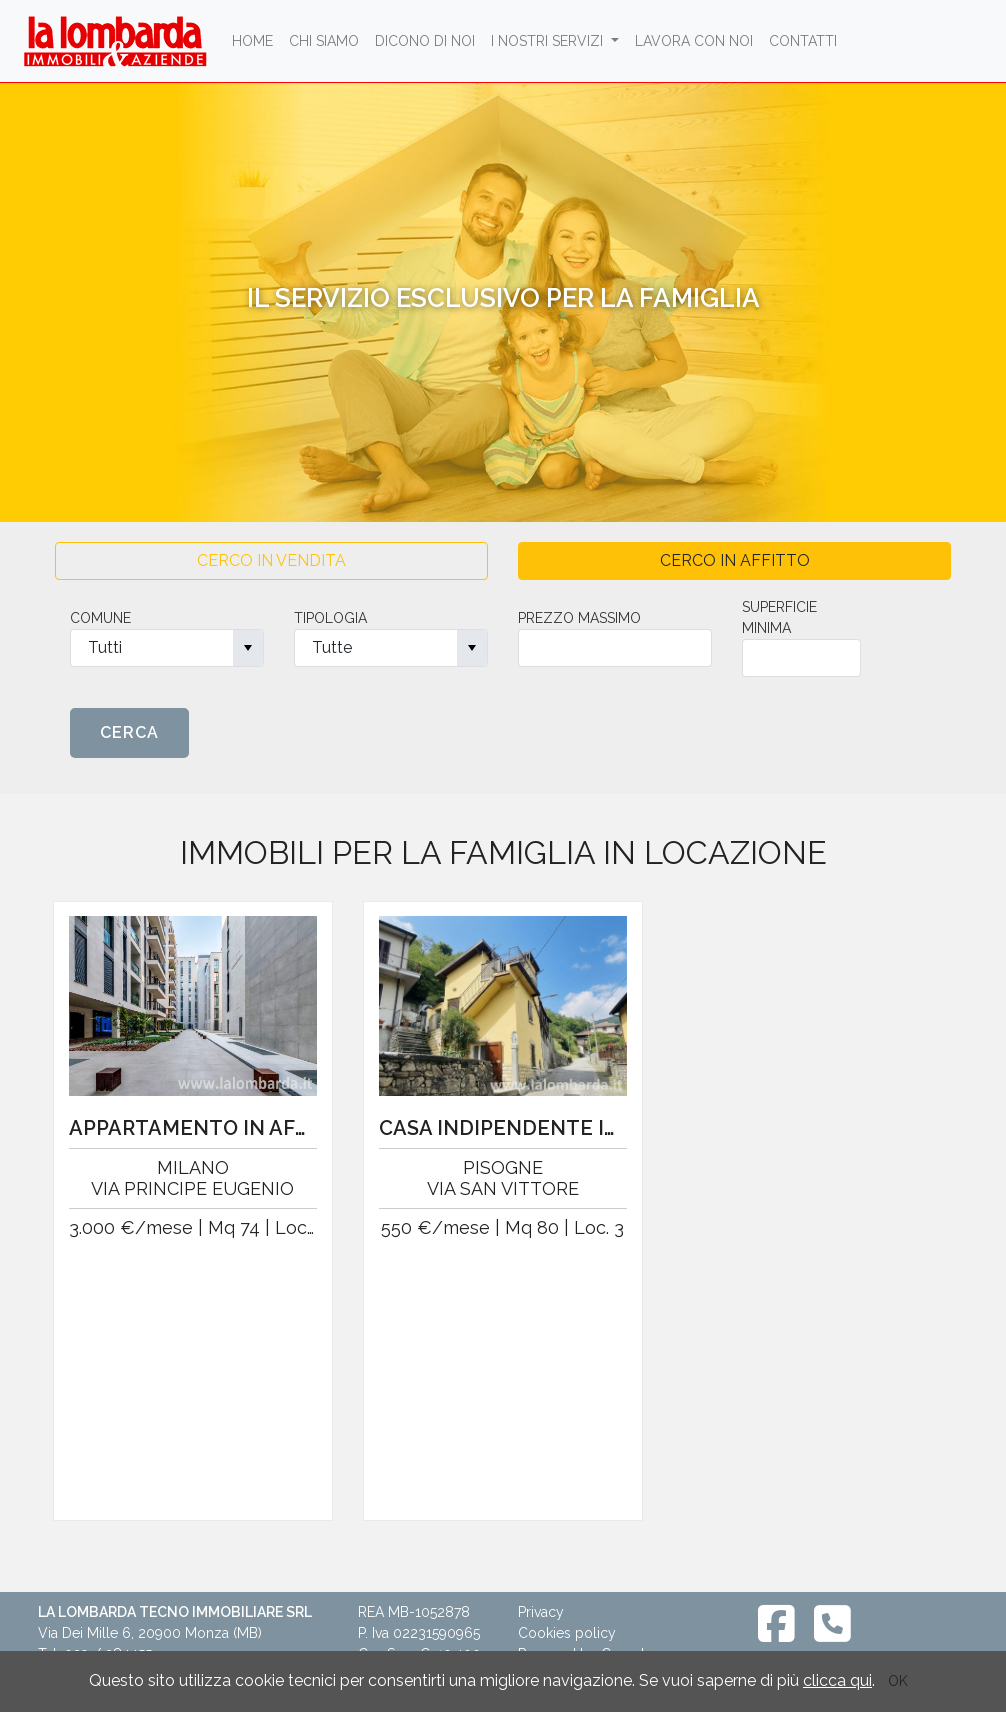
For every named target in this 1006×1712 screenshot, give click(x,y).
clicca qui (837, 1680)
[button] (248, 648)
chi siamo (324, 41)
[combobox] (167, 648)
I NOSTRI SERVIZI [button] (549, 41)
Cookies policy (567, 1633)
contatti (803, 41)
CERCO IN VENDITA (271, 560)
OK (898, 1681)
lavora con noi (694, 41)
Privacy (541, 1612)
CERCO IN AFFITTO (735, 560)
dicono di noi (425, 41)
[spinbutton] (615, 648)
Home (256, 39)
